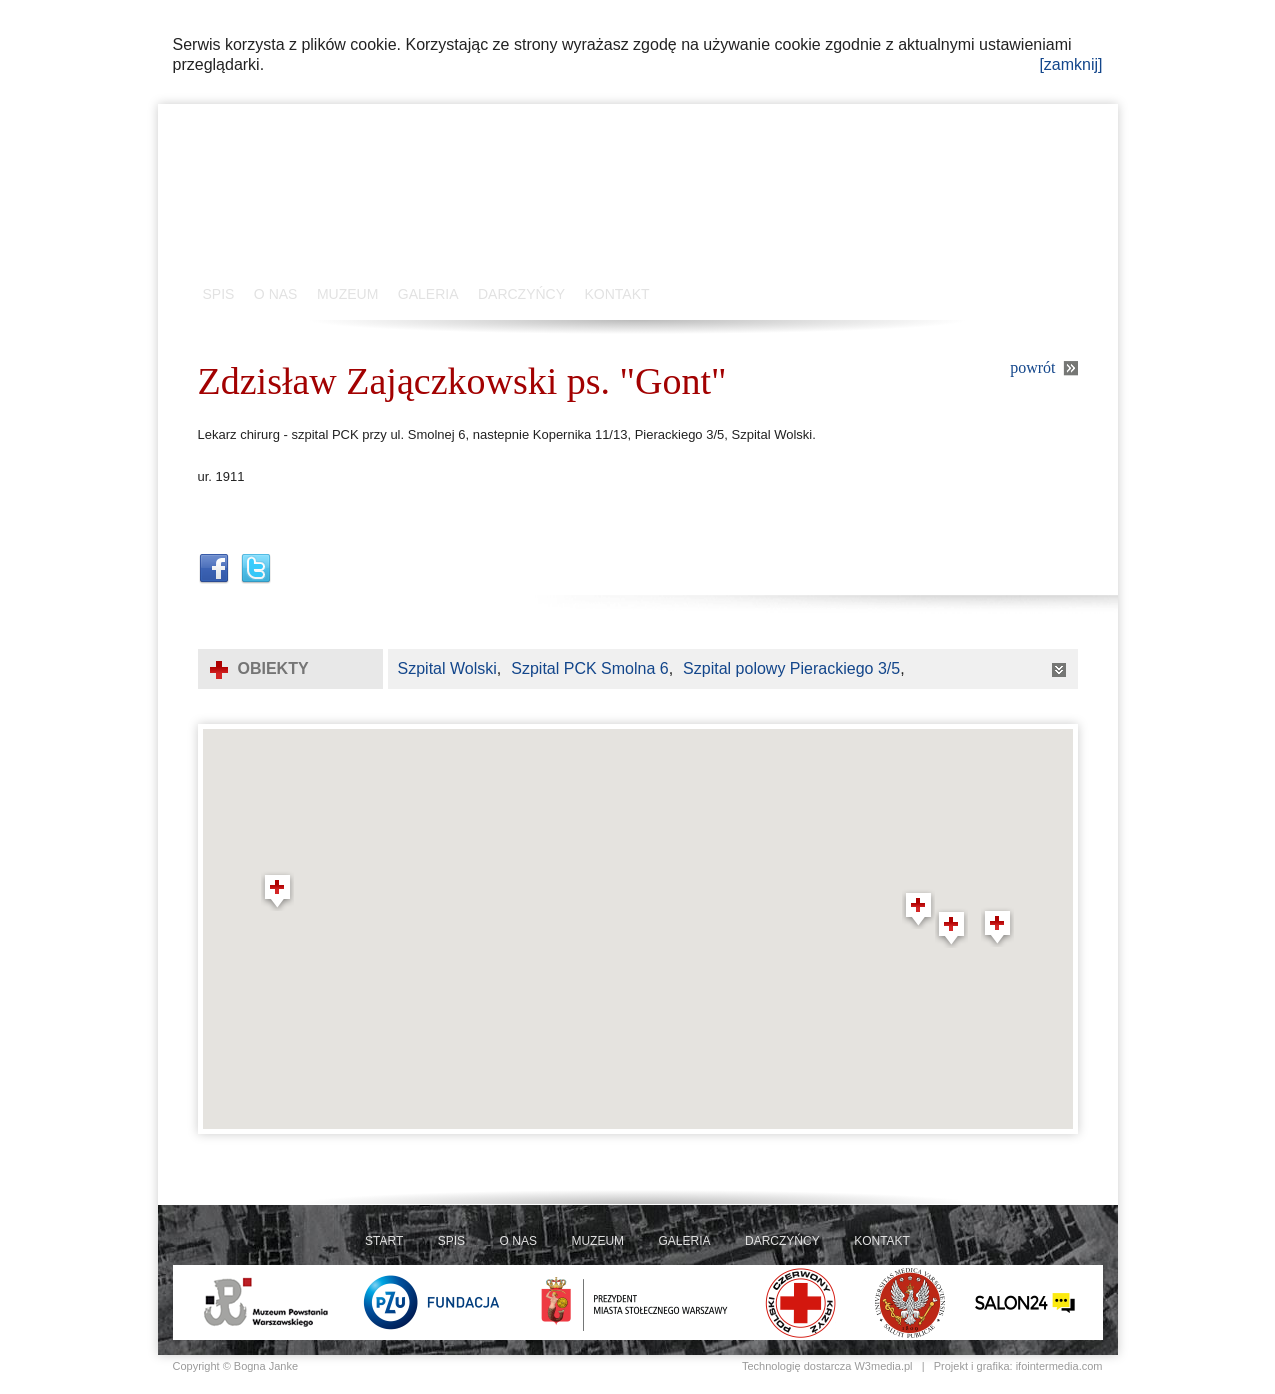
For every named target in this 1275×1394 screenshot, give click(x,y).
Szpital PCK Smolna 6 (589, 668)
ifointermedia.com (1059, 1366)
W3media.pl (883, 1366)
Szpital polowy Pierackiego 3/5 (791, 668)
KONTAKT (617, 294)
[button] (277, 891)
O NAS (276, 294)
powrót (1032, 367)
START (384, 1241)
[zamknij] (1070, 64)
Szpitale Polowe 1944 (393, 200)
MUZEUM (347, 294)
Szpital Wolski (447, 668)
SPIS (219, 294)
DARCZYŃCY (521, 294)
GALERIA (428, 294)
